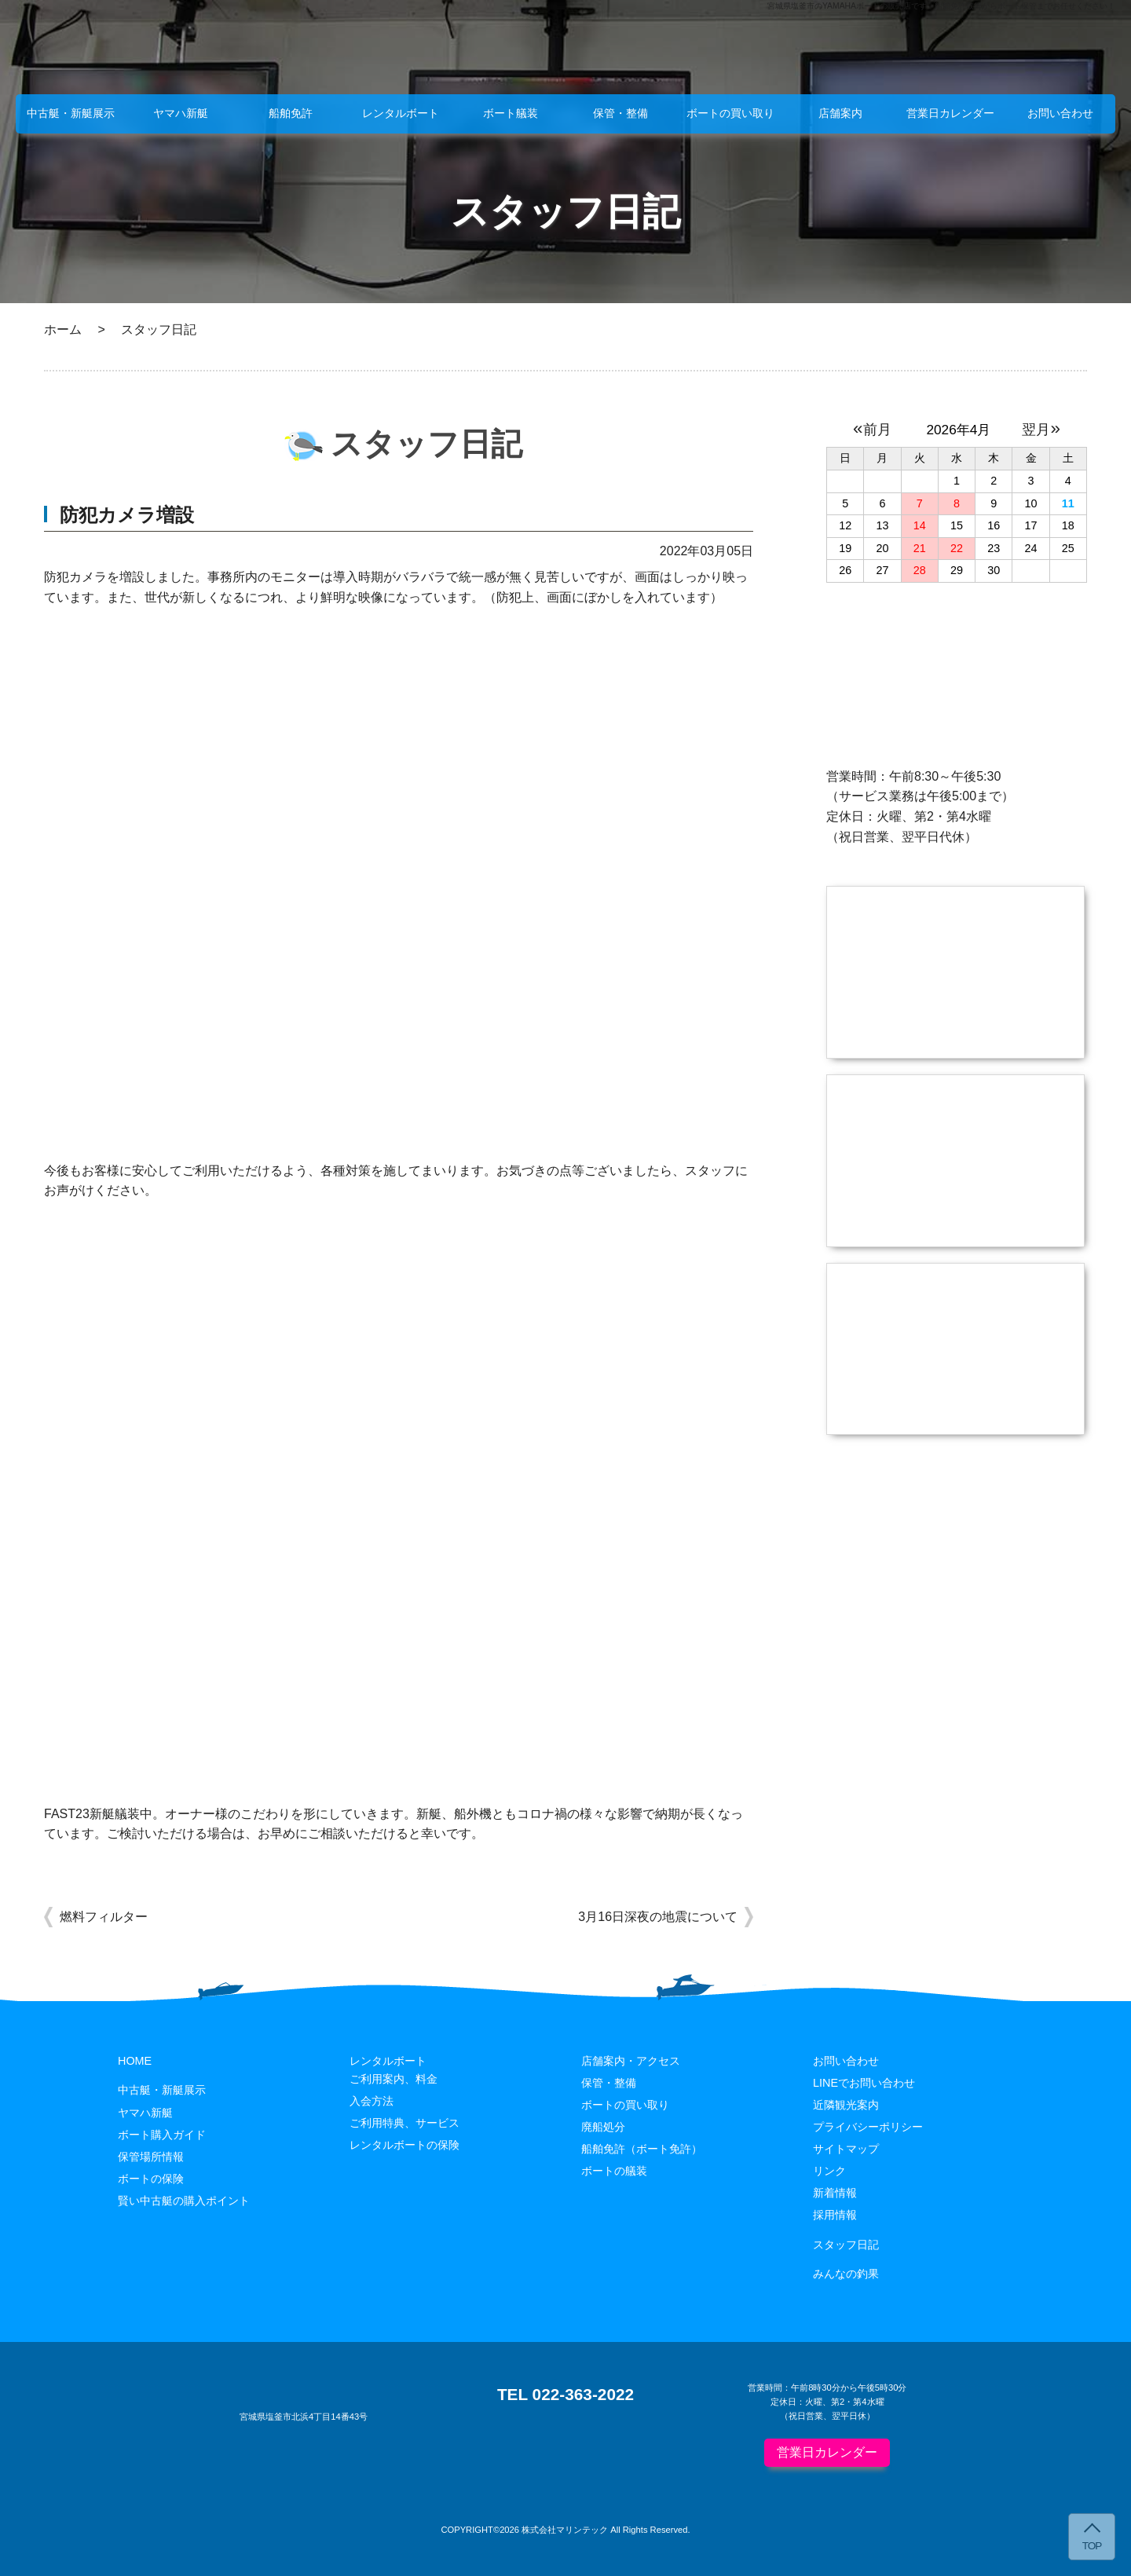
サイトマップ (846, 2148)
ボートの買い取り (730, 113)
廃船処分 (603, 2126)
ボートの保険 (151, 2178)
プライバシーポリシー (868, 2126)
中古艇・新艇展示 (71, 113)
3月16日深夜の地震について (658, 1916)
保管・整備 (620, 113)
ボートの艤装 (614, 2170)
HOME (135, 2061)
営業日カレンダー (950, 113)
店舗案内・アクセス (630, 2061)
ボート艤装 (510, 113)
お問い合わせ (1060, 113)
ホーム (63, 329)
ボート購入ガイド (162, 2134)
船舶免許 (291, 113)
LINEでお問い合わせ (864, 2083)
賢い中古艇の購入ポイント (184, 2200)
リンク (829, 2170)
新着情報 (835, 2192)
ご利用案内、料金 (393, 2079)
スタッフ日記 (846, 2244)
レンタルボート (400, 113)
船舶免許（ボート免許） (641, 2148)
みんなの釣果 (846, 2273)
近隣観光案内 (846, 2104)
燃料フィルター (104, 1916)
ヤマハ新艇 (180, 113)
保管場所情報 (151, 2156)
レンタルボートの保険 (404, 2145)
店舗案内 (840, 113)
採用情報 (835, 2214)
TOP (1092, 2546)
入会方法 (371, 2101)
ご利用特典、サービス (404, 2123)
